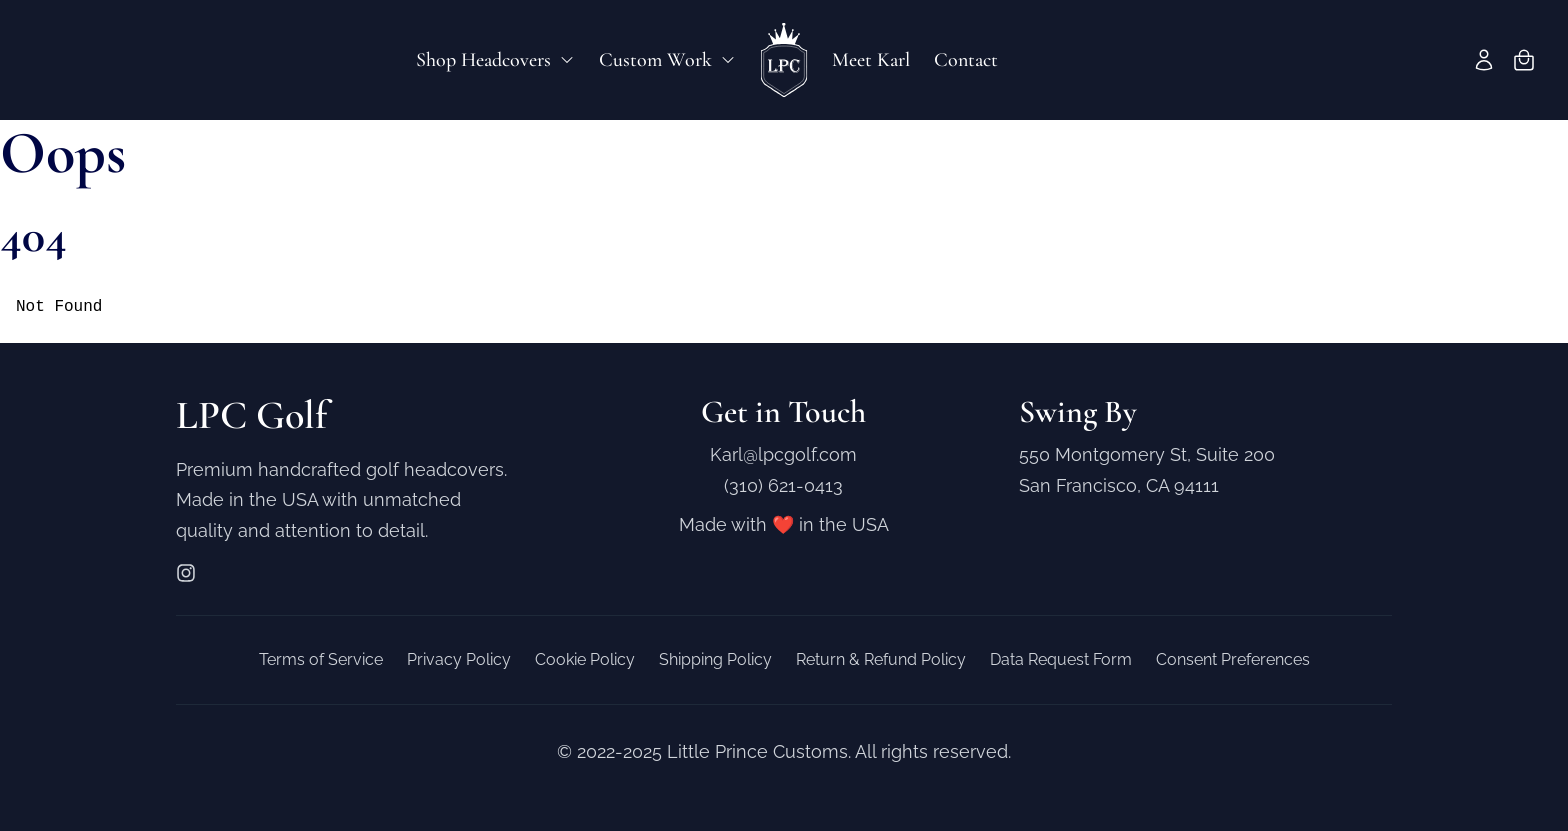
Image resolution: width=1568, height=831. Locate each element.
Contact (966, 60)
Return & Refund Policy (881, 659)
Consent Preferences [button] (1233, 659)
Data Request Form (1061, 659)
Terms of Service (321, 659)
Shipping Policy (715, 659)
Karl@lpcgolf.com (783, 454)
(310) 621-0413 (783, 485)
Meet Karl (871, 60)
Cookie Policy (585, 659)
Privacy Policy (459, 659)
